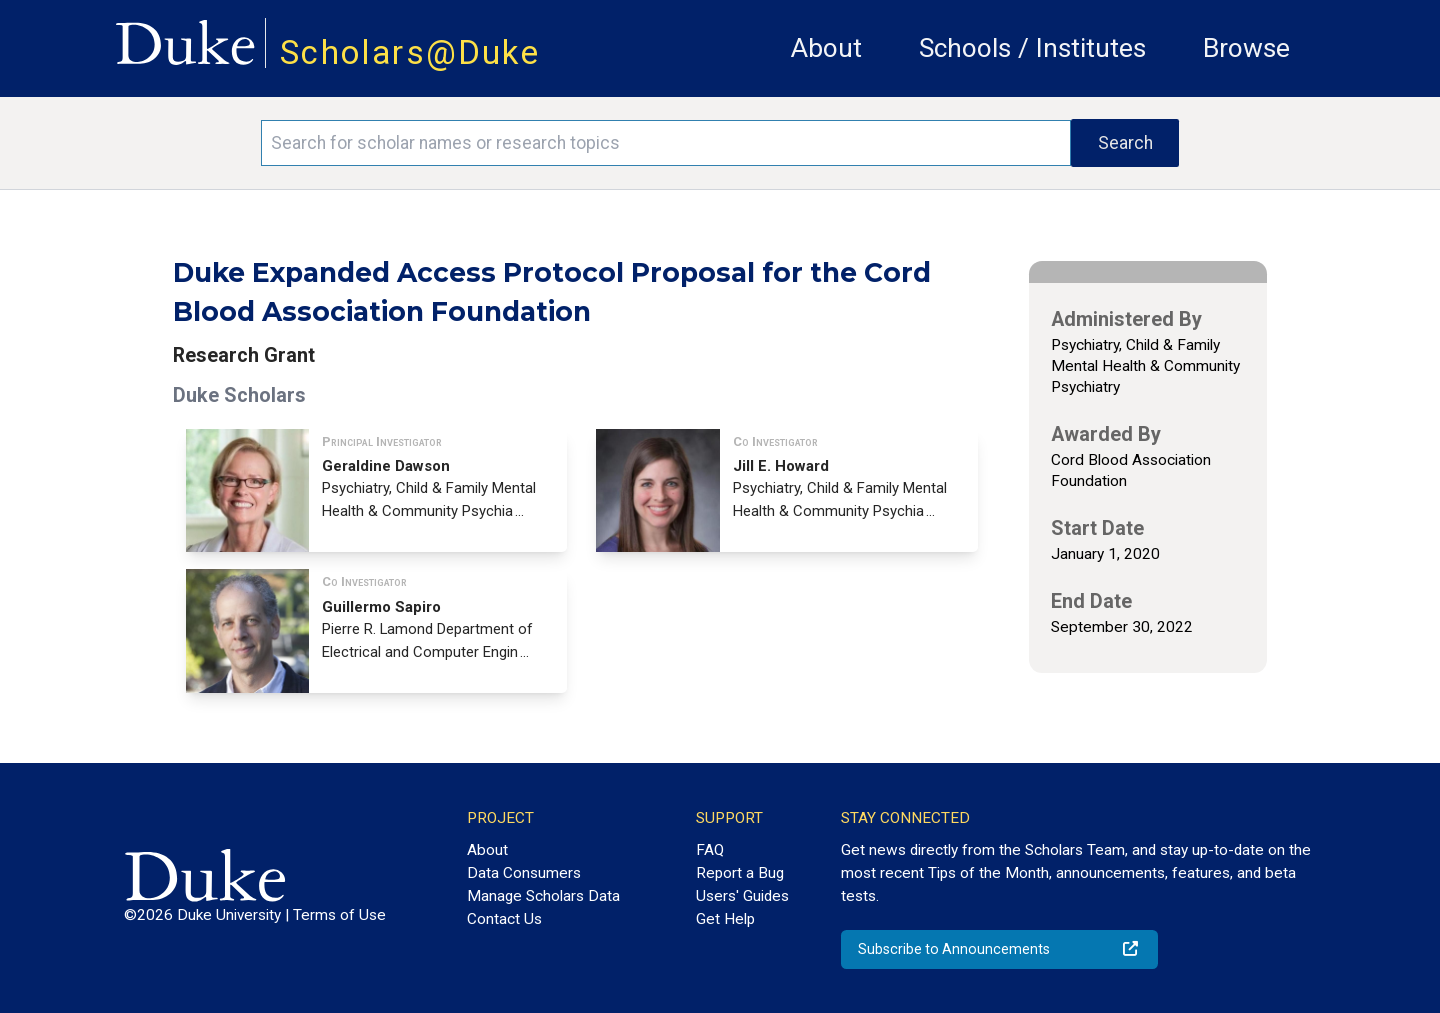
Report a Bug (740, 873)
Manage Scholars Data (543, 896)
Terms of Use (339, 915)
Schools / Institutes (1032, 48)
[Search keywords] (666, 143)
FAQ (710, 850)
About (826, 48)
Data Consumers (524, 873)
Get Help (725, 919)
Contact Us (504, 919)
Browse (1246, 48)
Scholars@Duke (410, 52)
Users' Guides (742, 896)
